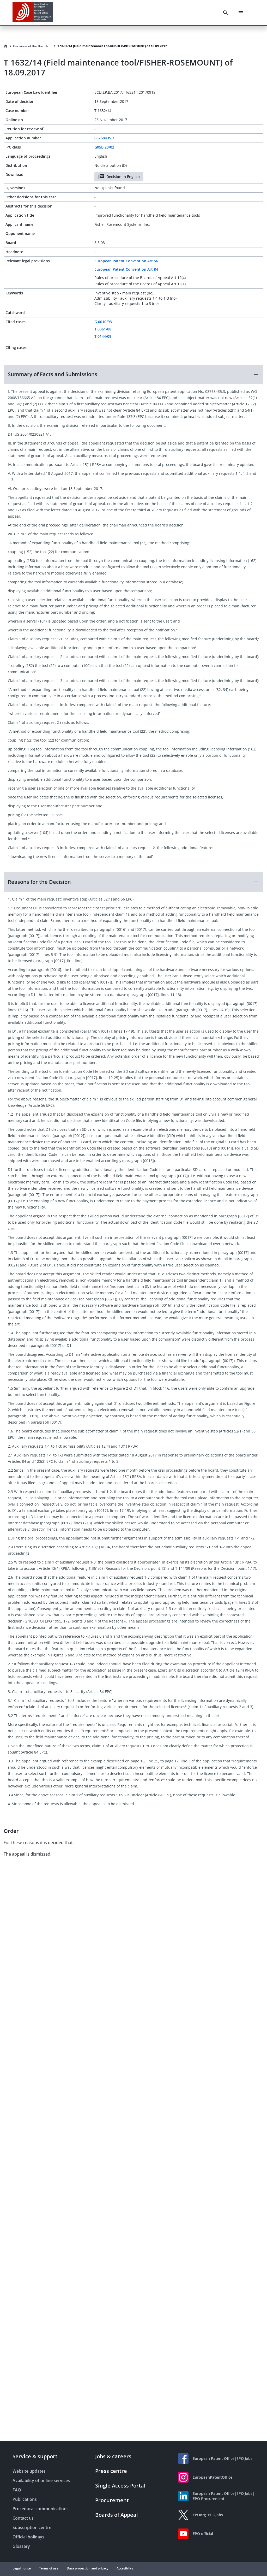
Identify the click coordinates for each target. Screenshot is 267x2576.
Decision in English (119, 177)
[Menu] (241, 12)
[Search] (225, 12)
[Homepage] (6, 46)
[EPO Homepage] (33, 12)
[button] (133, 374)
